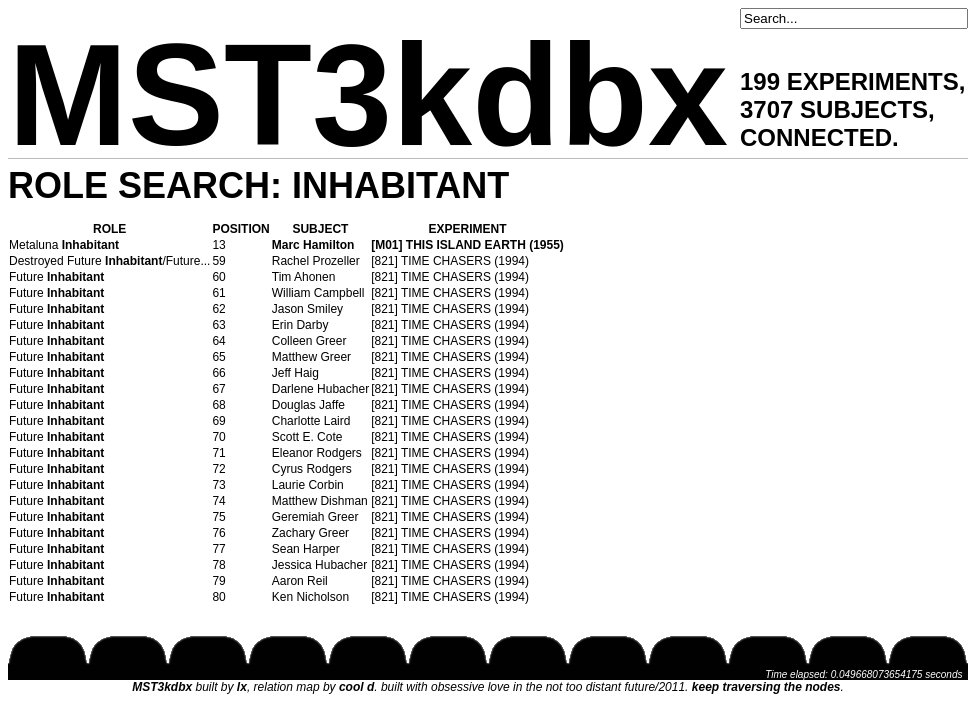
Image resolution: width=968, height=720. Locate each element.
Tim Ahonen (304, 277)
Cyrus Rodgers (312, 469)
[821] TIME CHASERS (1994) (450, 261)
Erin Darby (300, 325)
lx (242, 687)
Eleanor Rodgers (317, 453)
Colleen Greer (309, 341)
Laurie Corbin (308, 485)
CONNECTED (816, 137)
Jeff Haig (295, 373)
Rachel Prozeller (316, 261)
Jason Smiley (307, 309)
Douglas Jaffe (308, 405)
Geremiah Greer (315, 517)
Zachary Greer (310, 533)
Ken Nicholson (310, 597)
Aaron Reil (300, 581)
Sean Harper (306, 549)
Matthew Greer (311, 357)
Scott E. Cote (307, 437)
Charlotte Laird (311, 421)
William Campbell (318, 293)
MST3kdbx (368, 95)
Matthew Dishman (320, 501)
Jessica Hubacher (319, 565)
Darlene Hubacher (320, 389)
